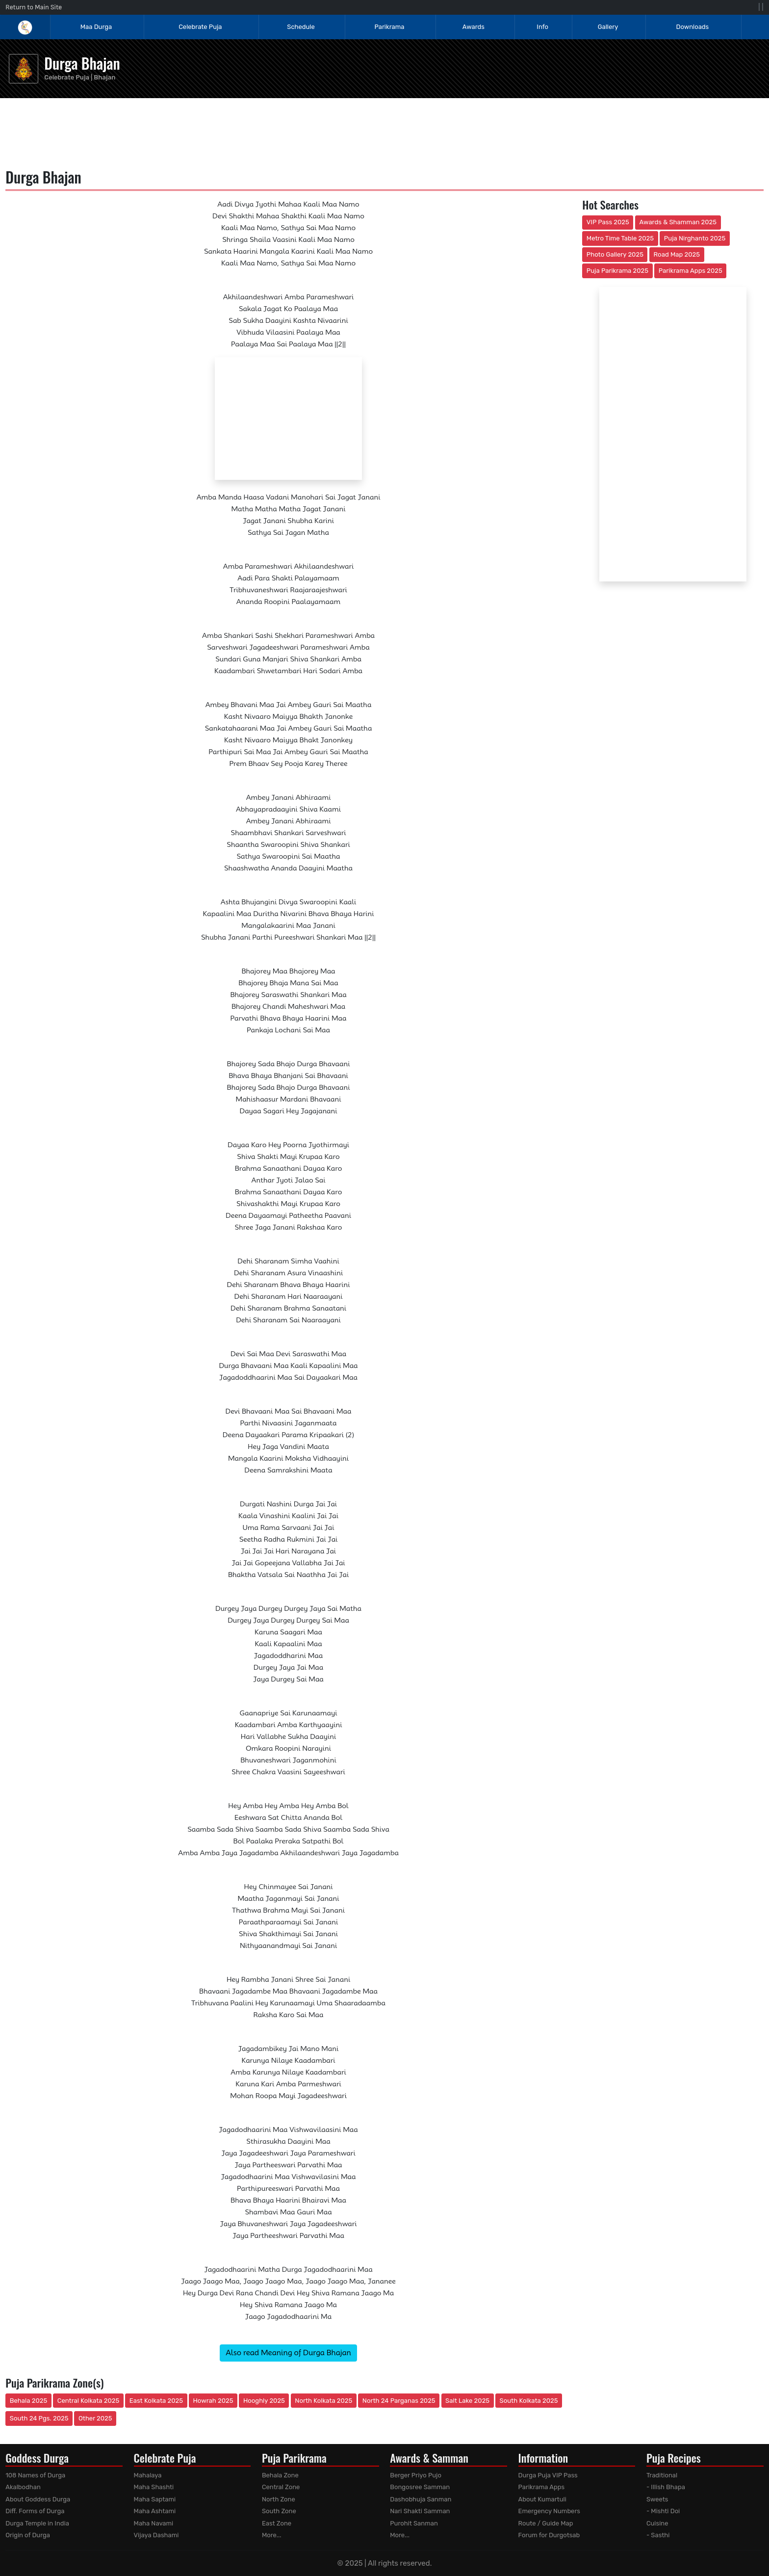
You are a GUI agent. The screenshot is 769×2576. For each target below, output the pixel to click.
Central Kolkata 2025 (88, 2400)
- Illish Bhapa (665, 2487)
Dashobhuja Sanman (420, 2499)
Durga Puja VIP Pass (548, 2475)
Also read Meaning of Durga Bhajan (288, 2352)
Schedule (300, 26)
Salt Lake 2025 (467, 2400)
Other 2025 (95, 2418)
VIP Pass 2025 (608, 222)
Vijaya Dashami (156, 2535)
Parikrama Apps (541, 2487)
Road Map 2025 (677, 254)
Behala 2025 (28, 2400)
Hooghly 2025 (264, 2400)
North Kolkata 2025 (323, 2400)
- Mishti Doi (663, 2511)
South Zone (279, 2511)
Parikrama (390, 26)
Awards (474, 26)
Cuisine (657, 2523)
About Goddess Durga (37, 2499)
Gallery (608, 26)
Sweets (657, 2499)
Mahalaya (148, 2475)
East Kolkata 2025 (156, 2400)
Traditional (661, 2475)
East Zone (276, 2523)
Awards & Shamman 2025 (678, 222)
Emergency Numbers (549, 2511)
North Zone (278, 2499)
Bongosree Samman (420, 2487)
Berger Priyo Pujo (415, 2475)
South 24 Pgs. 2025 (39, 2418)
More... (272, 2535)
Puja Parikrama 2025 (617, 270)
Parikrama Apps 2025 (690, 270)
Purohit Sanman (414, 2523)
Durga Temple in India (37, 2523)
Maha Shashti (154, 2487)
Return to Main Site (33, 7)
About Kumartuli (542, 2499)
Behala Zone (280, 2475)
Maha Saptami (155, 2499)
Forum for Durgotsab (549, 2535)
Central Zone (281, 2487)
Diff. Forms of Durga (34, 2511)
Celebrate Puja (200, 26)
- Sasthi (658, 2535)
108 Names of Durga (35, 2475)
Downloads (692, 26)
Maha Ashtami (155, 2511)
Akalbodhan (23, 2487)
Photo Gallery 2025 (615, 254)
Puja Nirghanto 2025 (695, 238)
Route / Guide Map (545, 2523)
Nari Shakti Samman (420, 2511)
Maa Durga (96, 26)
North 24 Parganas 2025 (399, 2400)
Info (542, 26)
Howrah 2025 (213, 2400)
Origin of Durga (27, 2535)
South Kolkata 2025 (529, 2400)
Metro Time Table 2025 (620, 238)
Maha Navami (154, 2523)
